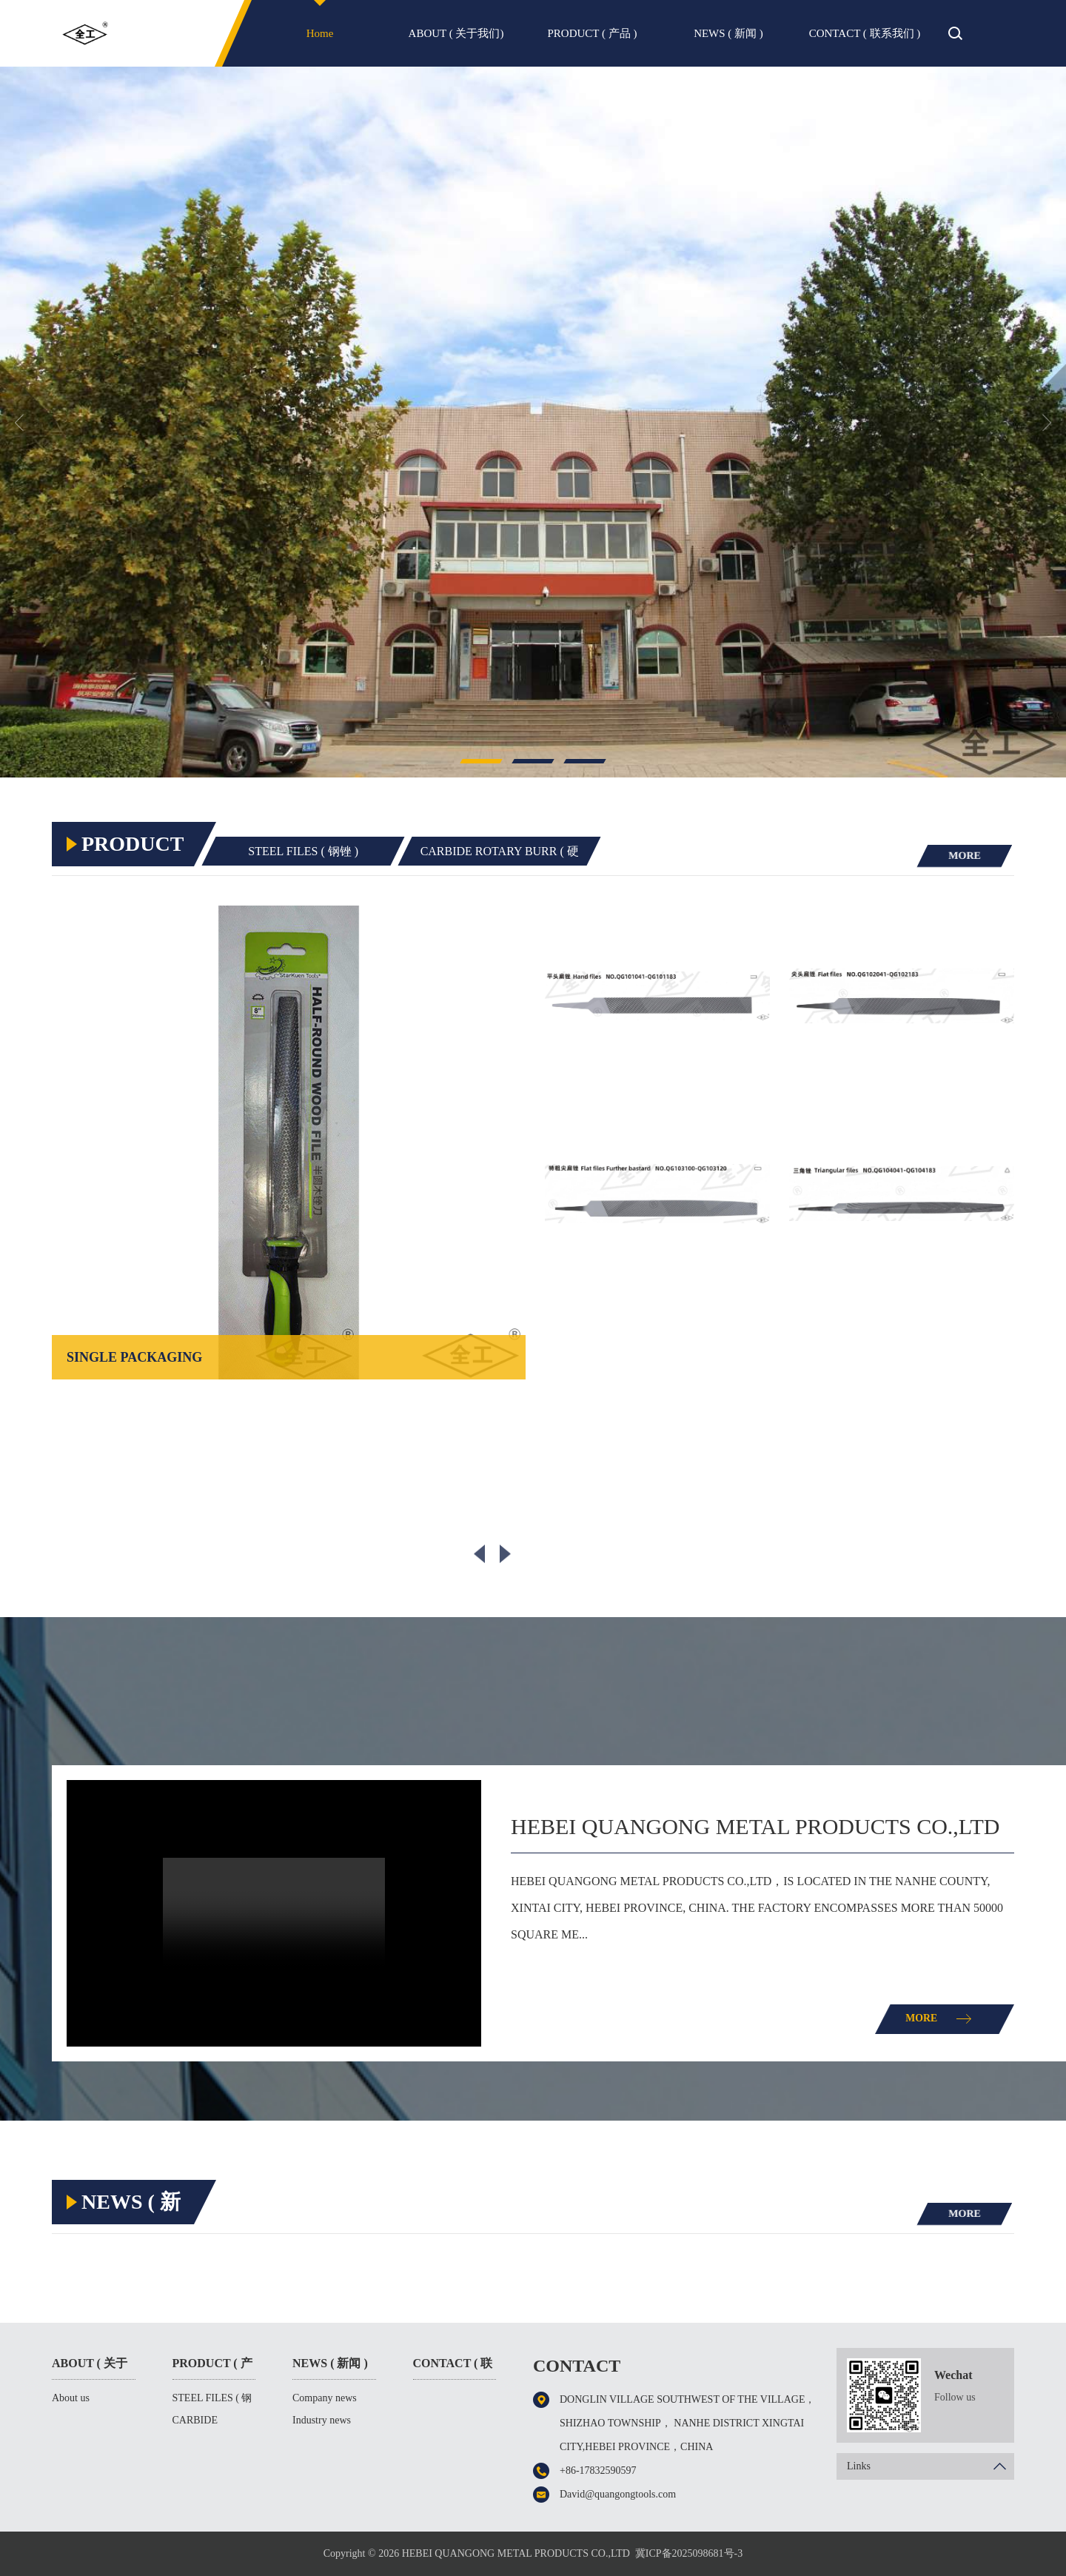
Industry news (321, 2420)
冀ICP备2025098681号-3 (688, 2553)
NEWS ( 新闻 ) (728, 33)
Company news (324, 2397)
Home (320, 33)
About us (71, 2397)
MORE (963, 854)
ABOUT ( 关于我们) (456, 33)
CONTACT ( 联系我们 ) (865, 33)
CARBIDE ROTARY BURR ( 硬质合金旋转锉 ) (516, 855)
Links (930, 2466)
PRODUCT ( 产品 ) (592, 33)
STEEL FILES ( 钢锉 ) (309, 851)
